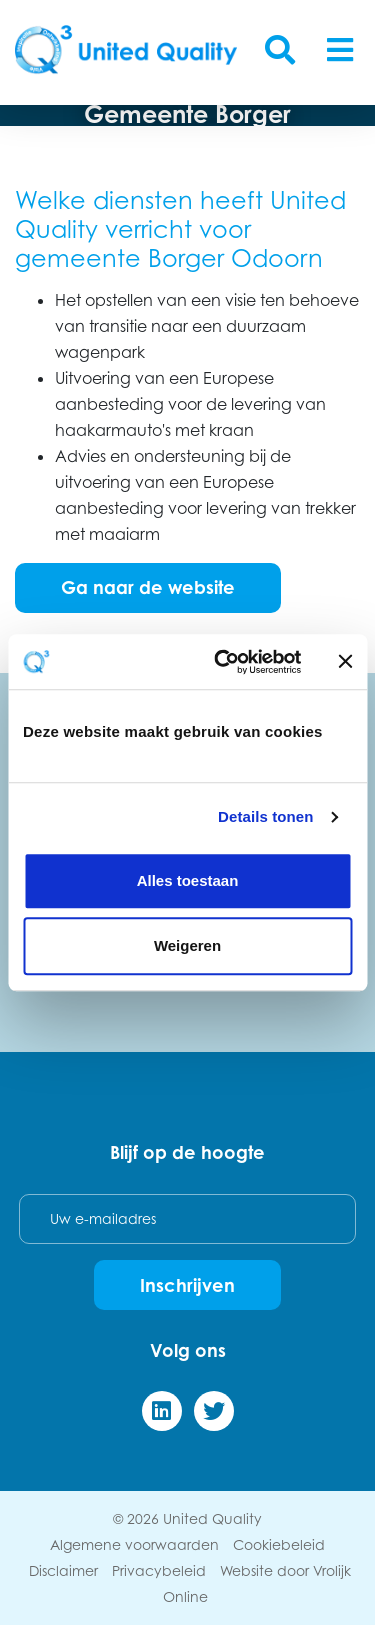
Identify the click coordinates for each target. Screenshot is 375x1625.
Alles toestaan (188, 880)
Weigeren (187, 945)
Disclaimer (63, 1570)
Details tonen (265, 816)
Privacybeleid (159, 1570)
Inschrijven (187, 1285)
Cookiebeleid (279, 1544)
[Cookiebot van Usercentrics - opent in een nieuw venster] (223, 662)
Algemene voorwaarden (134, 1544)
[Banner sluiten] (345, 662)
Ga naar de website (148, 587)
